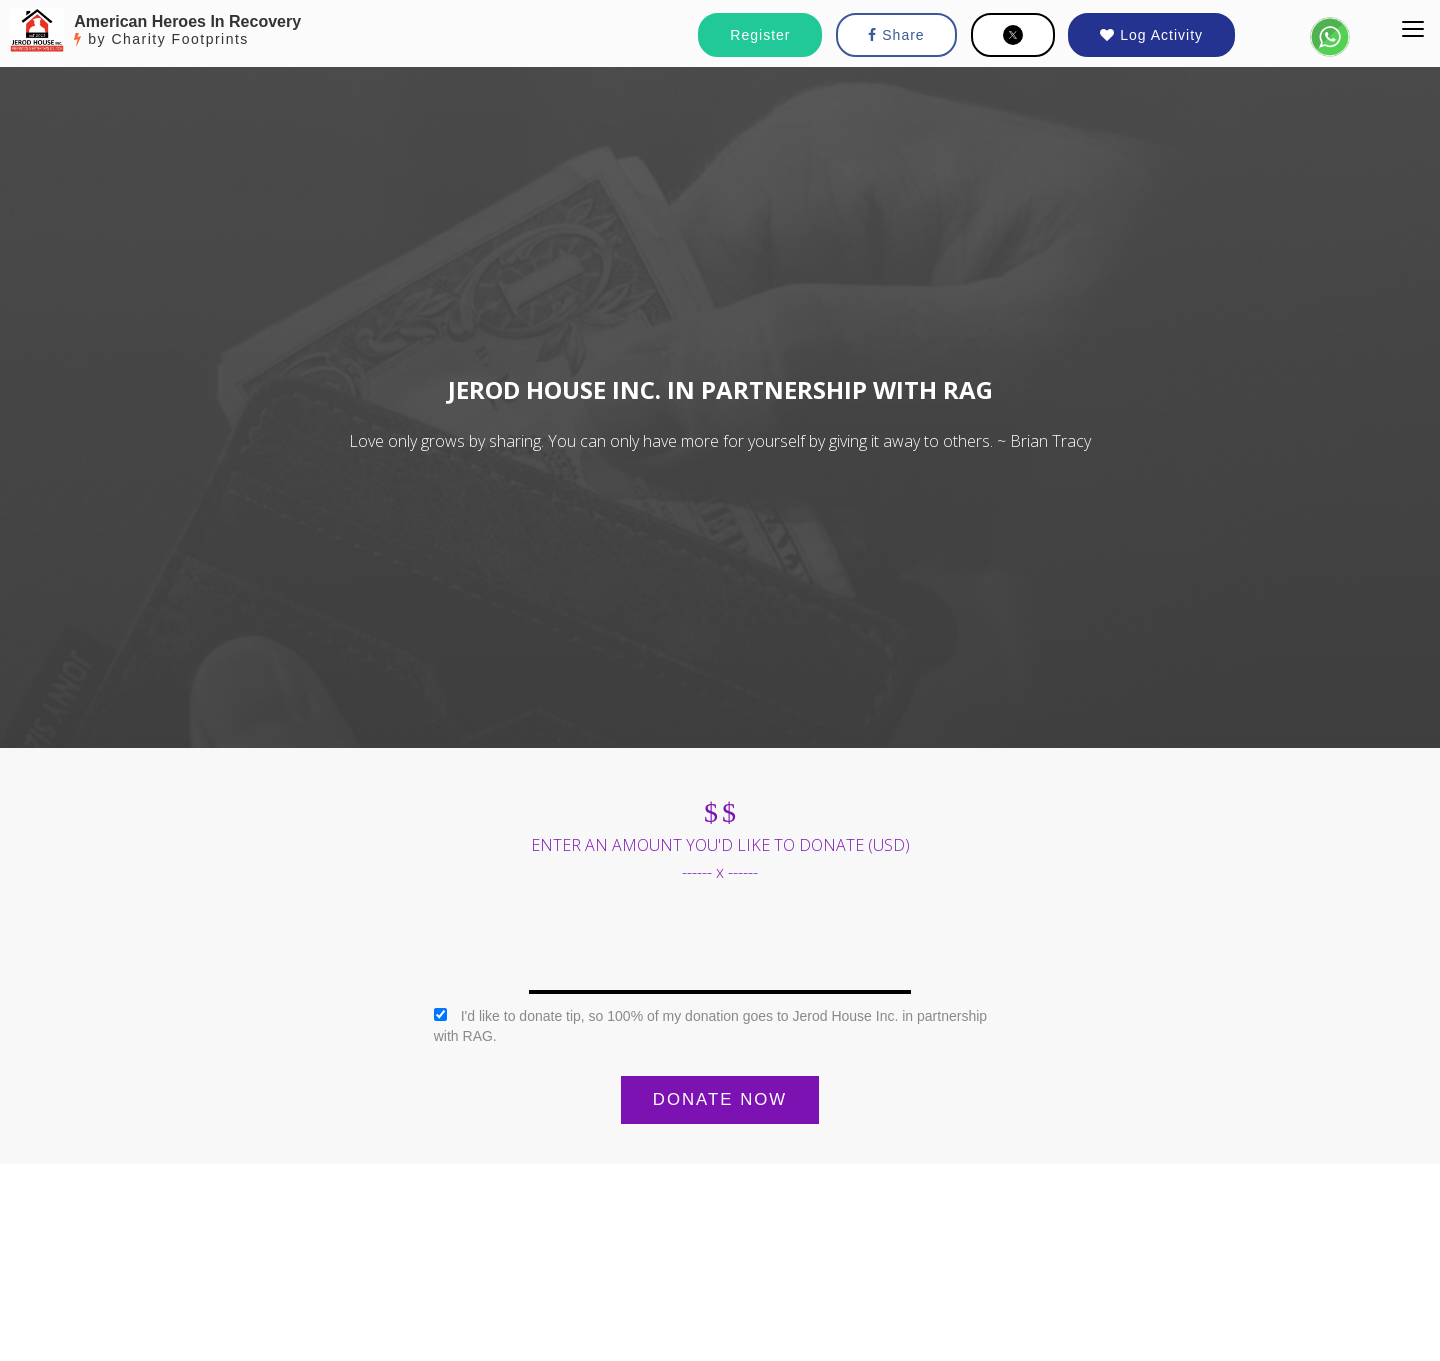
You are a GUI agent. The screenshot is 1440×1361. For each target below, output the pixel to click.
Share (896, 35)
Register (760, 35)
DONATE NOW (720, 1099)
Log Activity (1151, 35)
